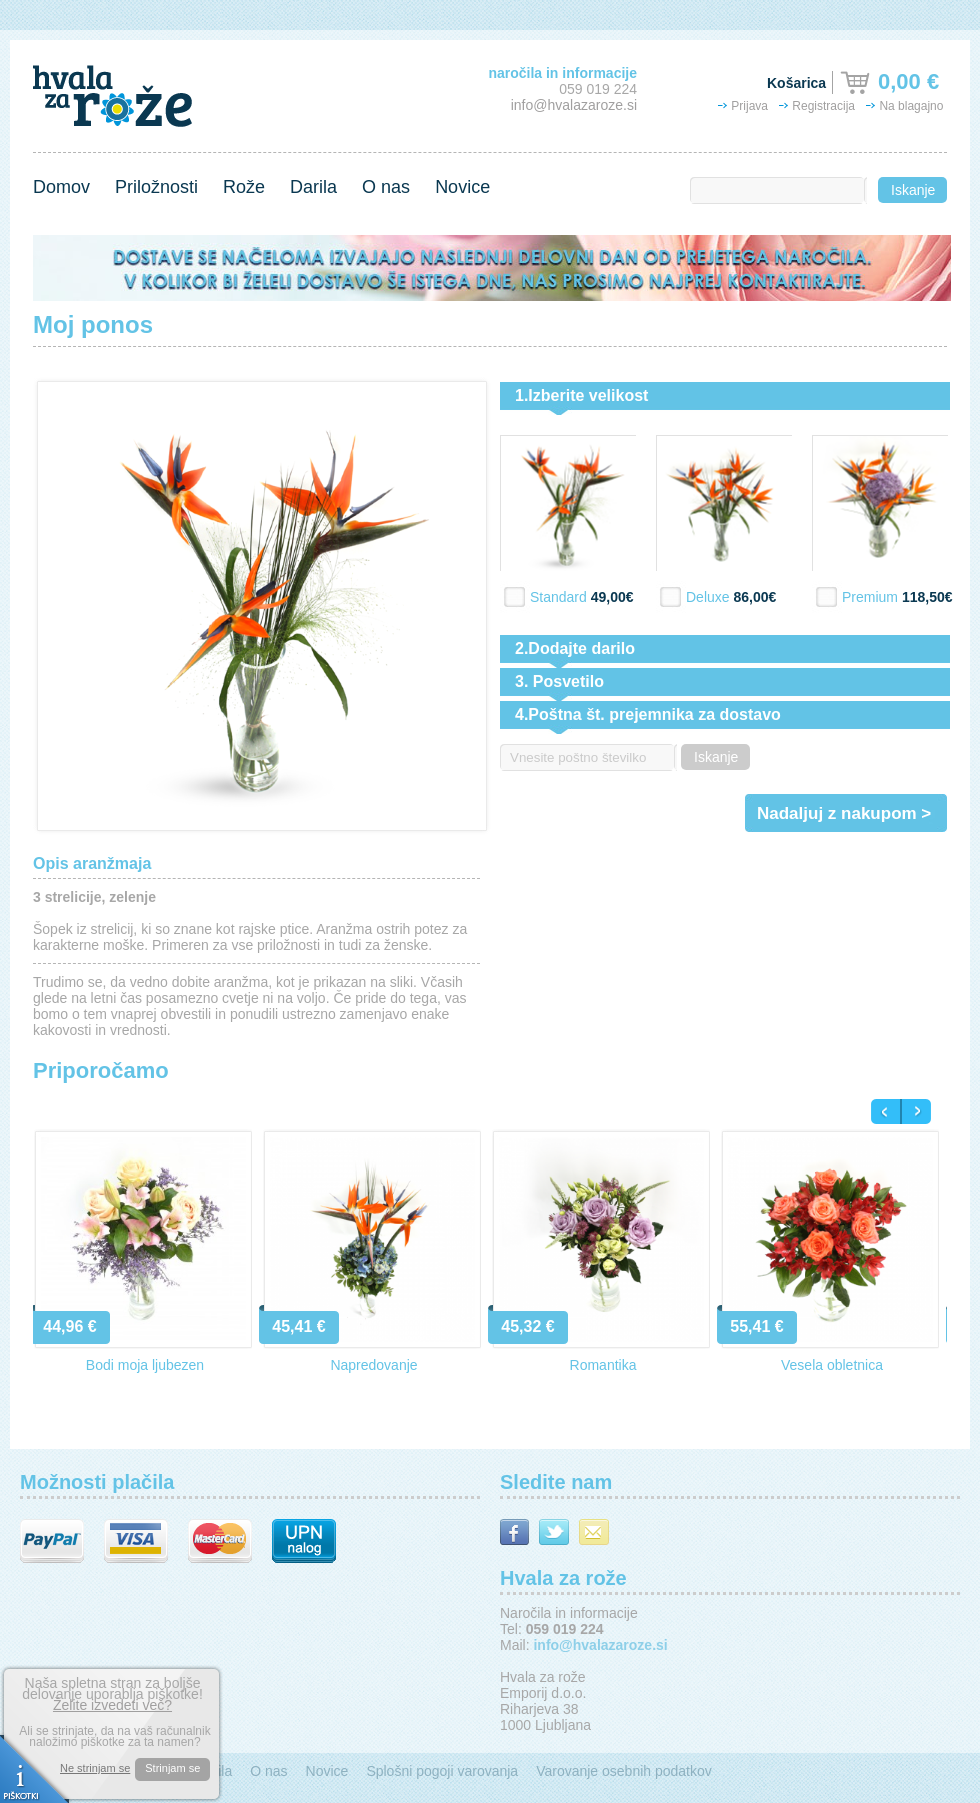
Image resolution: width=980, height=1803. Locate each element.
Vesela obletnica (832, 1365)
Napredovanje (373, 1365)
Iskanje (913, 190)
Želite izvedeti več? (112, 1705)
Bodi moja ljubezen (145, 1365)
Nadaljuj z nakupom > (844, 813)
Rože (244, 187)
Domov (61, 187)
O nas (386, 187)
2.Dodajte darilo (575, 648)
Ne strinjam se (95, 1768)
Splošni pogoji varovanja (442, 1771)
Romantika (603, 1365)
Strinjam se (172, 1768)
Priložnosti (156, 187)
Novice (462, 187)
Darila (313, 187)
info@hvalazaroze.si (574, 105)
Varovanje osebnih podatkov (624, 1771)
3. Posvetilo (559, 681)
